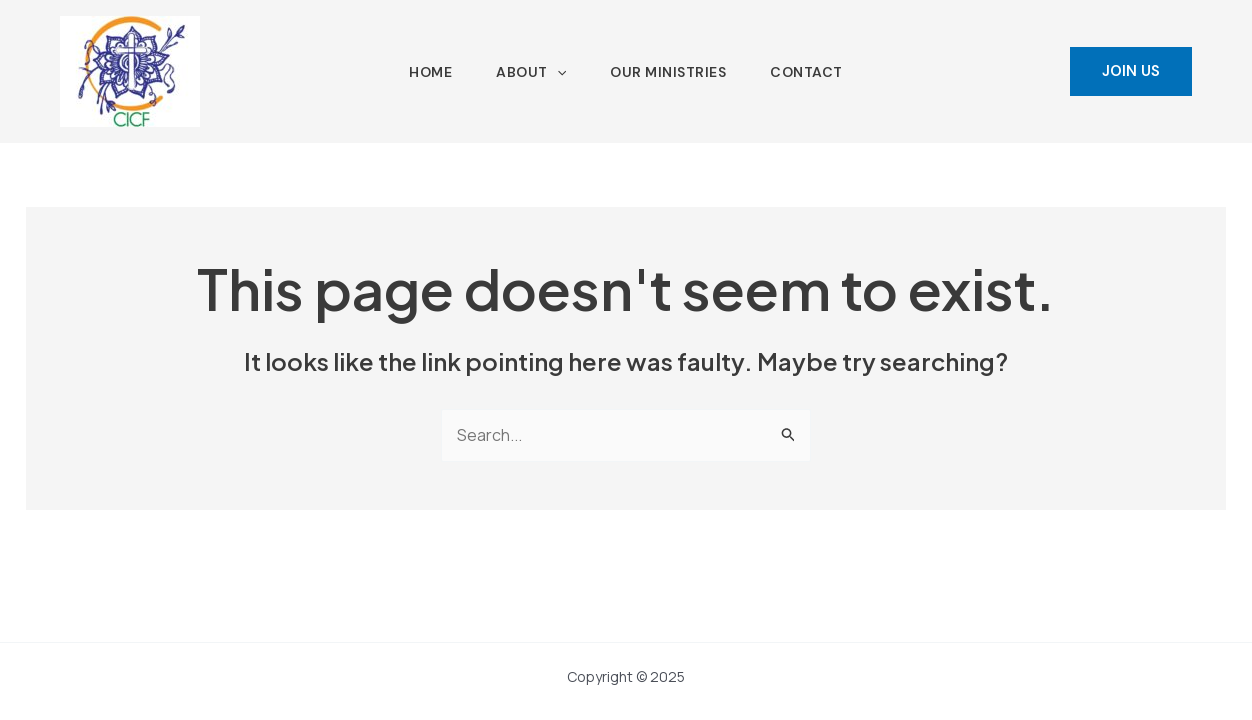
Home (430, 72)
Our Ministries (668, 72)
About (531, 72)
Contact (806, 72)
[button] (1131, 71)
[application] (557, 72)
